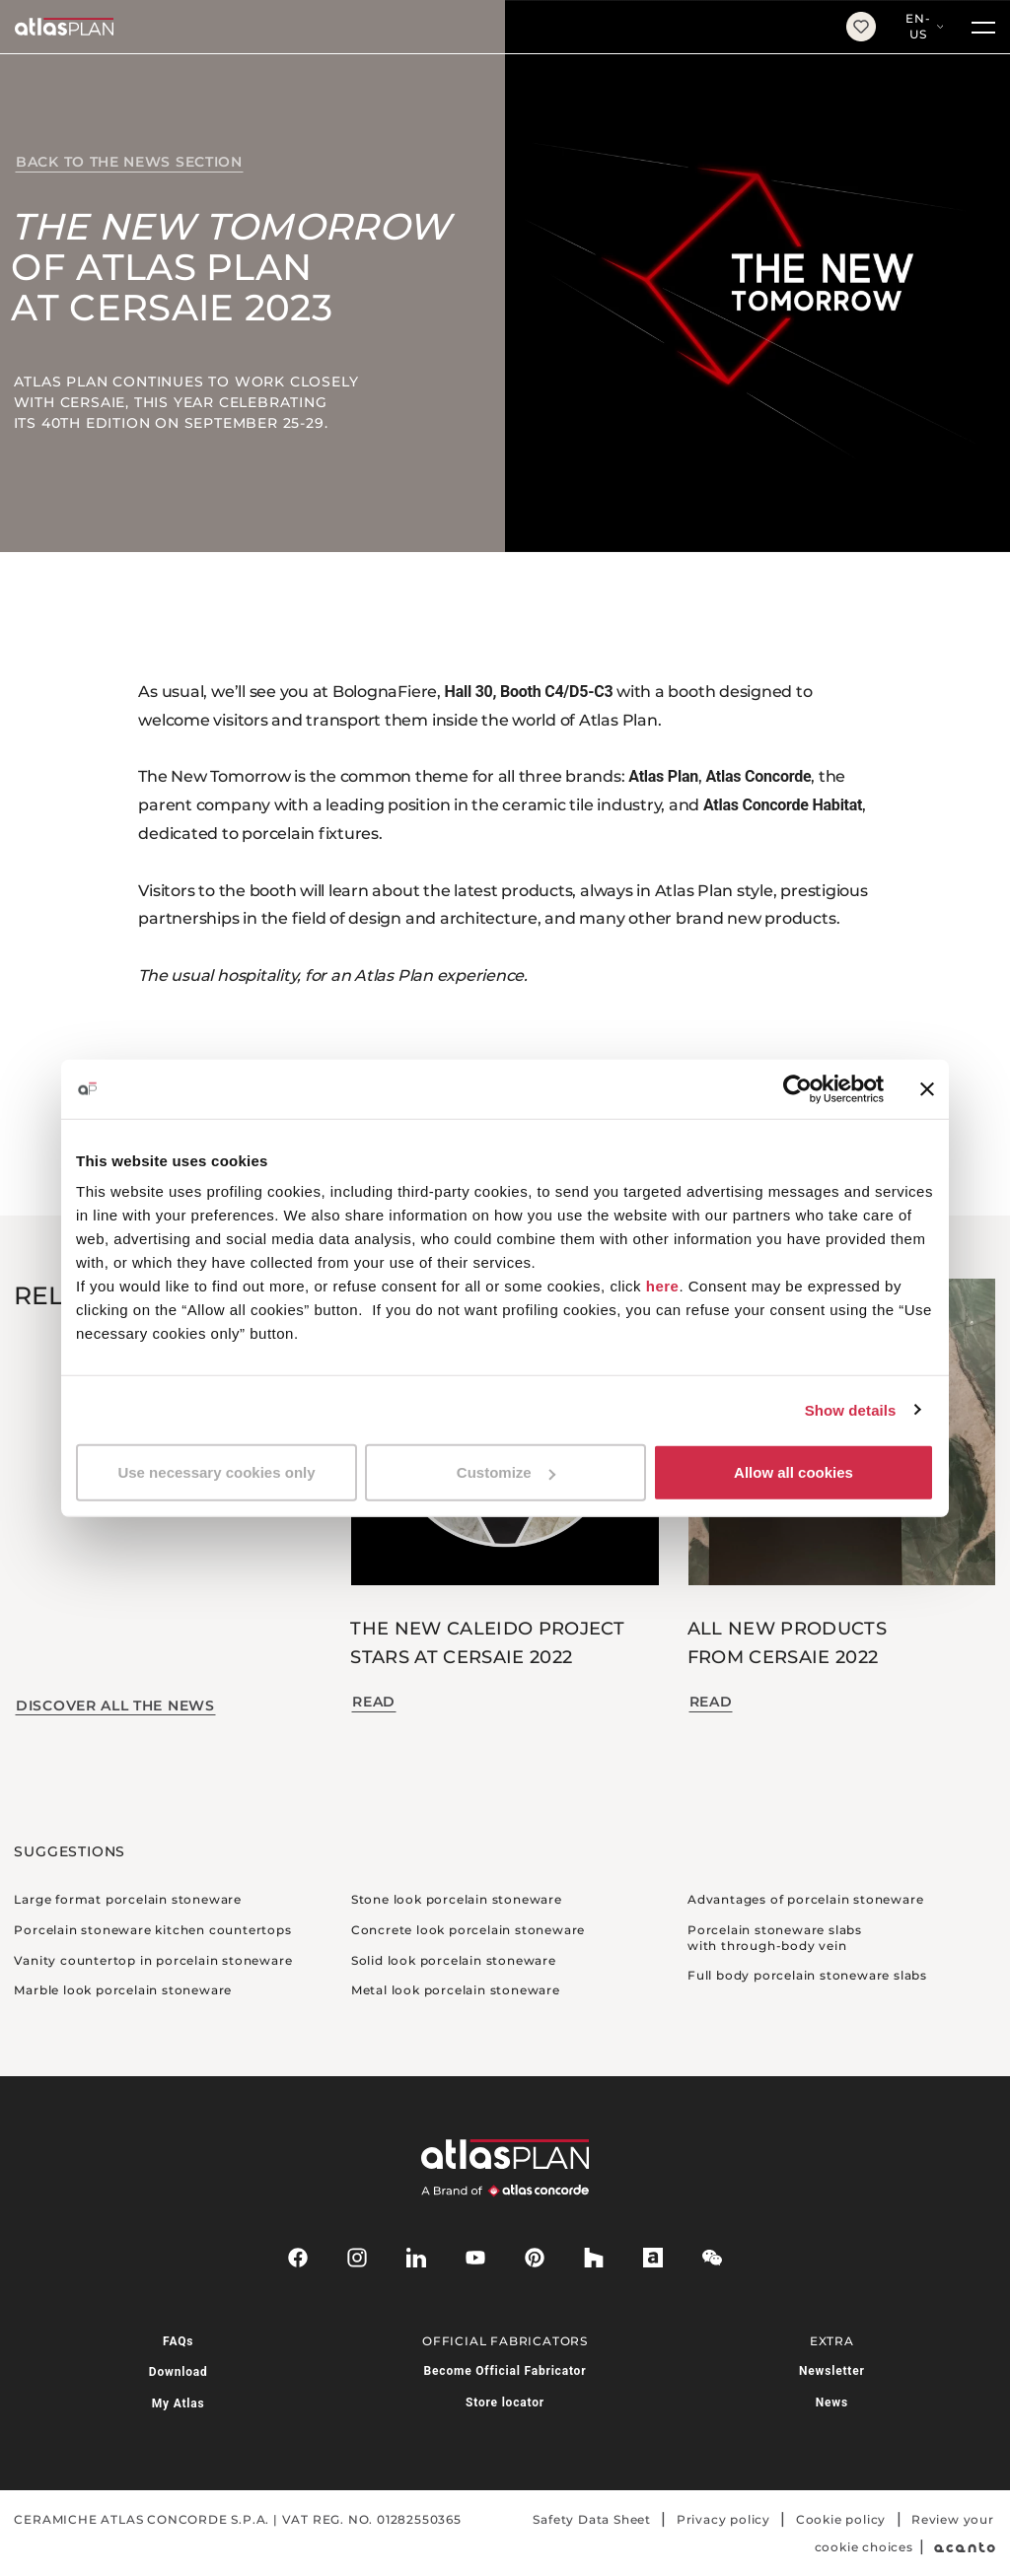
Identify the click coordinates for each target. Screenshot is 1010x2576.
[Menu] (983, 26)
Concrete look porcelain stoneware (468, 1929)
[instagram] (357, 2257)
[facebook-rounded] (297, 2257)
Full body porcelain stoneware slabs (807, 1975)
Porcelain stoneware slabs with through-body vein (774, 1937)
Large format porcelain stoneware (128, 1899)
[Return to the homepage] (415, 26)
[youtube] (475, 2257)
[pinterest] (534, 2257)
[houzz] (593, 2257)
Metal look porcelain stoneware (455, 1990)
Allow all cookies (793, 1472)
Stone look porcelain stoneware (456, 1899)
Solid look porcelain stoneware (453, 1960)
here (663, 1286)
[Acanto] (965, 2547)
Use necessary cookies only (216, 1472)
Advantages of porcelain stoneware (805, 1899)
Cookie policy (841, 2519)
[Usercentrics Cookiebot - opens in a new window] (797, 1088)
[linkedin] (416, 2257)
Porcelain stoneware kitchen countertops (152, 1929)
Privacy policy (723, 2519)
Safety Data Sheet (592, 2519)
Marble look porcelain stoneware (123, 1990)
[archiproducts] (653, 2257)
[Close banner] (927, 1088)
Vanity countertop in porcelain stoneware (153, 1960)
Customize (506, 1472)
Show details (851, 1409)
